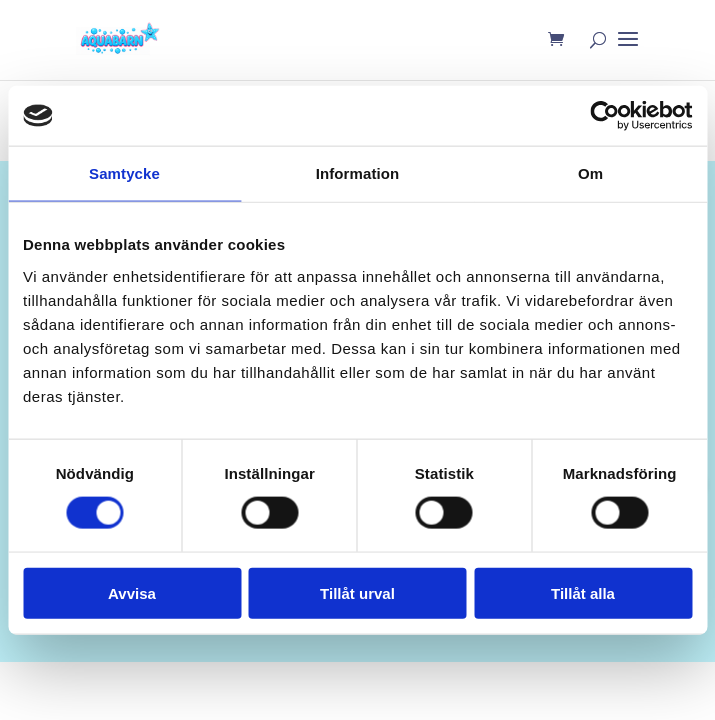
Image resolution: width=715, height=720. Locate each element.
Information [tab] (358, 173)
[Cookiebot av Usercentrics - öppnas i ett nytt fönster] (604, 116)
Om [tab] (590, 173)
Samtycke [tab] (124, 173)
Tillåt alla (583, 592)
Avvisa (132, 592)
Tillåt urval (357, 592)
